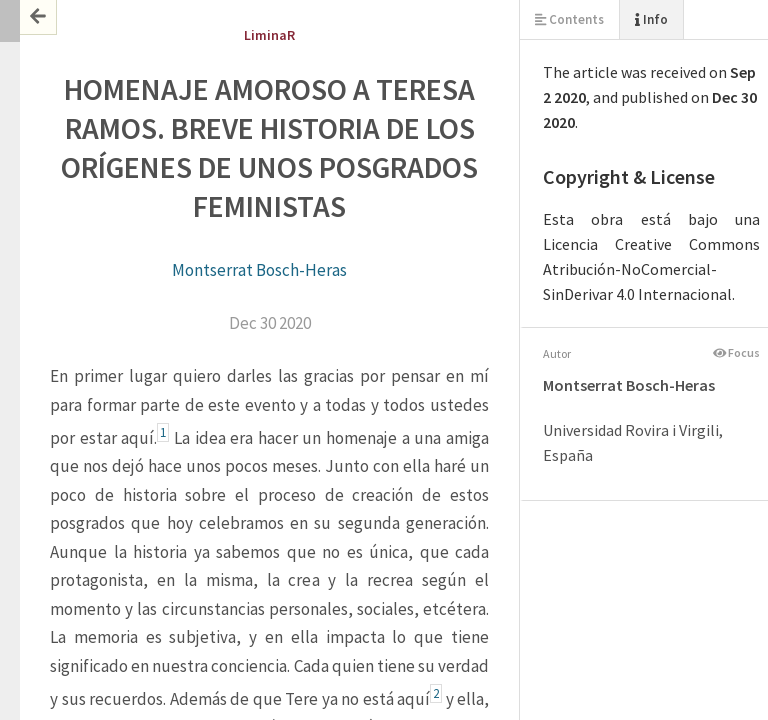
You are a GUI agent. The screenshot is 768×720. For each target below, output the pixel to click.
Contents (569, 19)
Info (651, 19)
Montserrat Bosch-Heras (259, 270)
